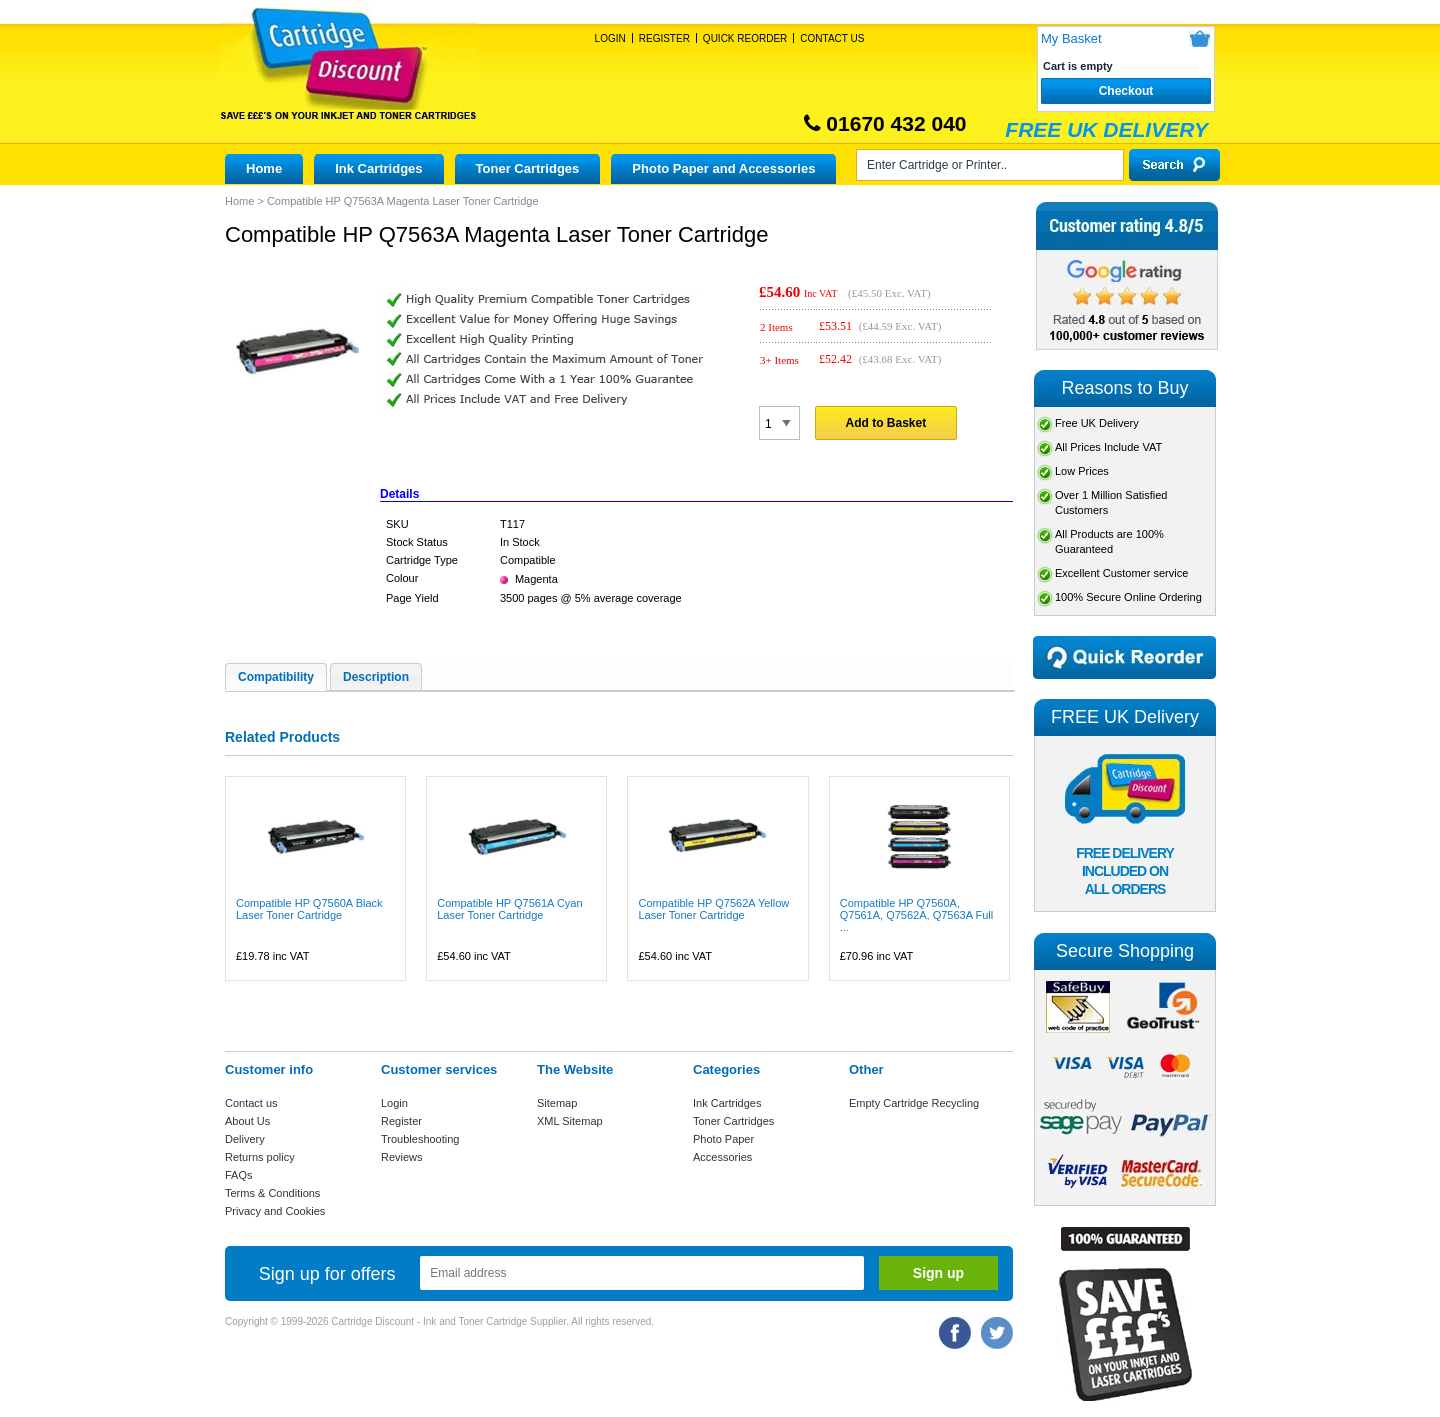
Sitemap (557, 1103)
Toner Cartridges (528, 168)
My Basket (1071, 38)
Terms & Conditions (272, 1193)
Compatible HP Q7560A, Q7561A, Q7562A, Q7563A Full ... (917, 915)
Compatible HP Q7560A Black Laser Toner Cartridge (309, 909)
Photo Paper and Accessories (723, 168)
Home (264, 168)
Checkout (1126, 91)
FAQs (239, 1175)
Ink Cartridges (378, 168)
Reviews (402, 1157)
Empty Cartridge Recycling (914, 1103)
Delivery (245, 1139)
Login (610, 38)
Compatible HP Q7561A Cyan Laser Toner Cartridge (509, 909)
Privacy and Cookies (275, 1211)
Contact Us (832, 38)
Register (664, 38)
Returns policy (260, 1157)
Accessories (722, 1157)
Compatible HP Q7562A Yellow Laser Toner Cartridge (713, 909)
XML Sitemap (570, 1121)
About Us (247, 1121)
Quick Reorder (745, 38)
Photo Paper (723, 1139)
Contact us (251, 1103)
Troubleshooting (420, 1139)
